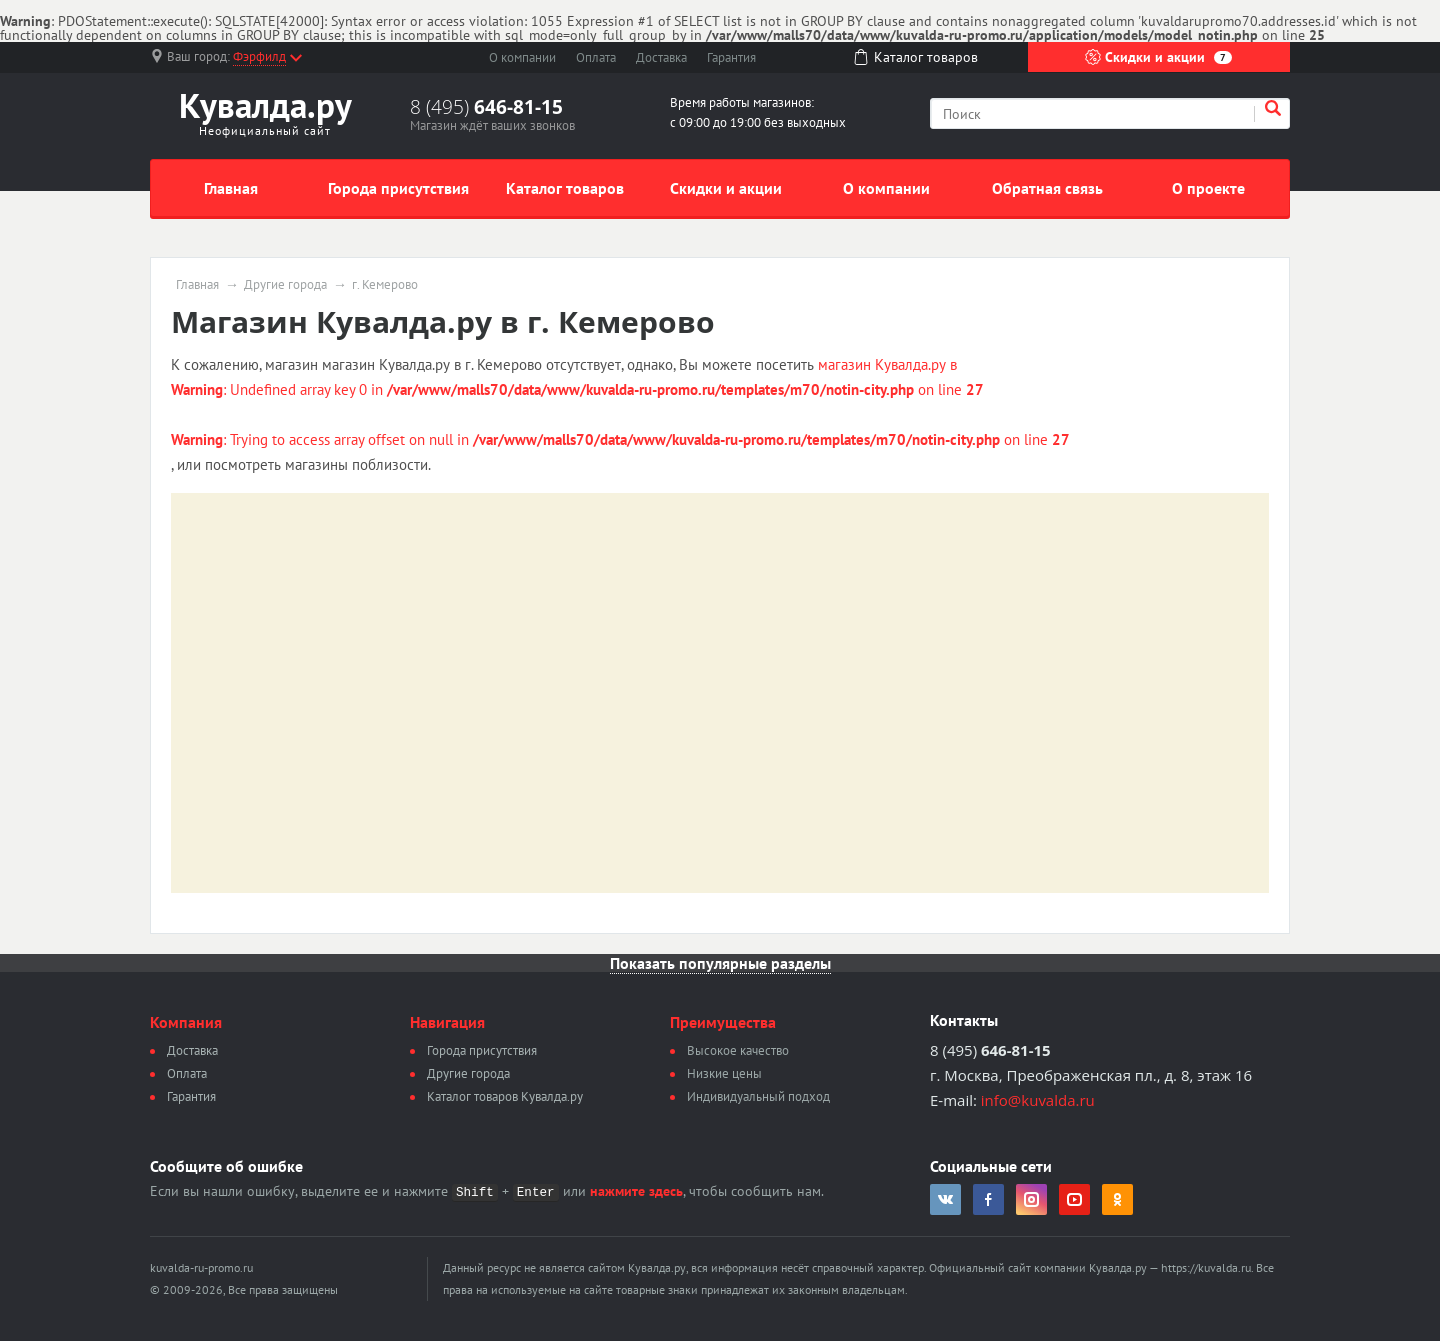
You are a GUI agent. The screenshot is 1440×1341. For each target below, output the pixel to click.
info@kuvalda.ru (1038, 1100)
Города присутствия (398, 188)
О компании (522, 57)
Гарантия (731, 57)
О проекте (1208, 188)
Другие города (285, 285)
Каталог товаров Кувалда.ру (505, 1096)
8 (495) (486, 107)
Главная (231, 188)
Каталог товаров (565, 188)
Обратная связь (1047, 188)
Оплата (596, 57)
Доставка (661, 57)
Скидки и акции (1158, 57)
